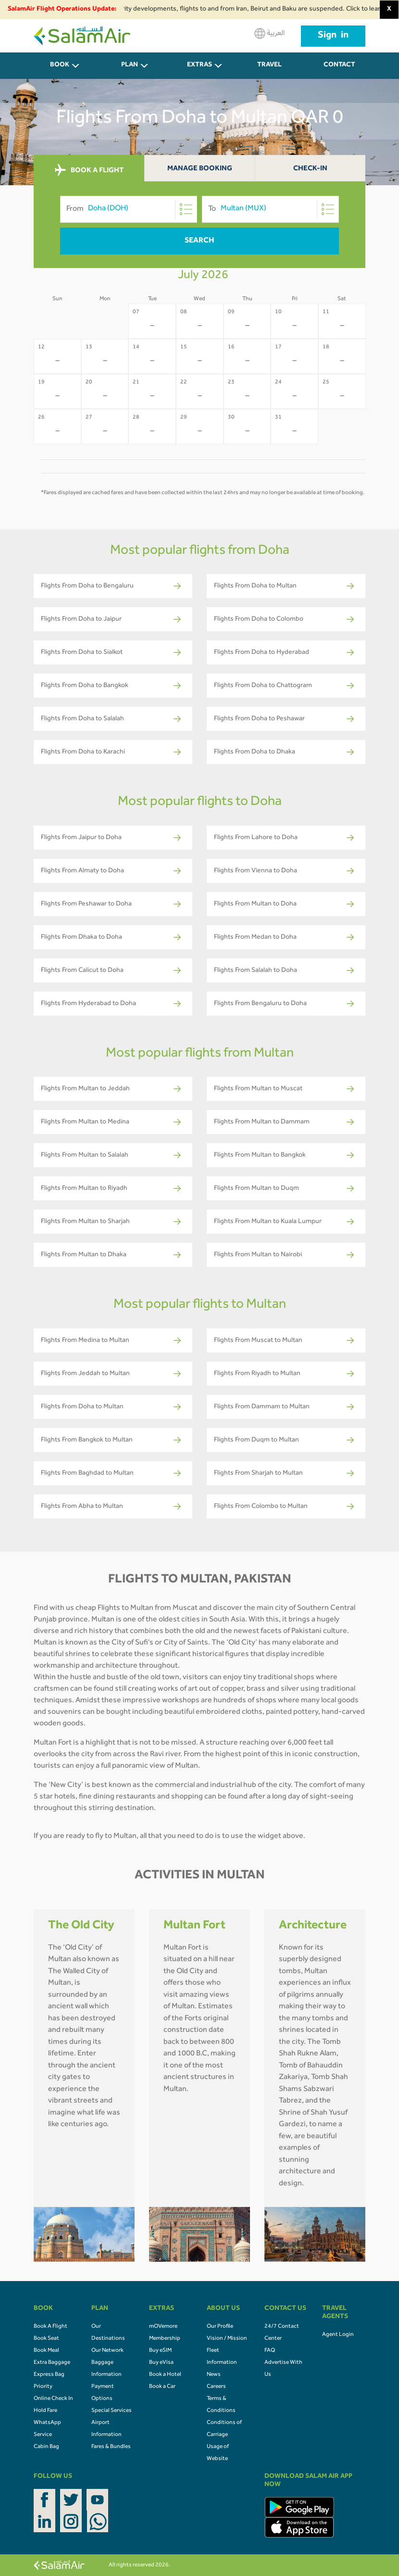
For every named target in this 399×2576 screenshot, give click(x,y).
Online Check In (53, 2399)
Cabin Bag (46, 2447)
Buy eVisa (161, 2363)
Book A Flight (50, 2327)
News (214, 2375)
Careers (216, 2387)
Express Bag (49, 2375)
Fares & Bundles (111, 2447)
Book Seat (46, 2339)
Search (199, 241)
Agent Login (338, 2335)
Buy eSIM (160, 2351)
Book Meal (46, 2351)
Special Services (111, 2411)
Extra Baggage (52, 2363)
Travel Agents (270, 70)
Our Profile (220, 2327)
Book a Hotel (165, 2375)
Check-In (310, 169)
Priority (43, 2387)
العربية (269, 33)
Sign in (333, 36)
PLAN (129, 65)
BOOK (59, 65)
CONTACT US (339, 70)
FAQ (269, 2351)
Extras (199, 65)
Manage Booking (199, 169)
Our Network (107, 2351)
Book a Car (162, 2387)
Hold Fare (45, 2411)
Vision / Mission (227, 2339)
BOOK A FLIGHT (89, 170)
